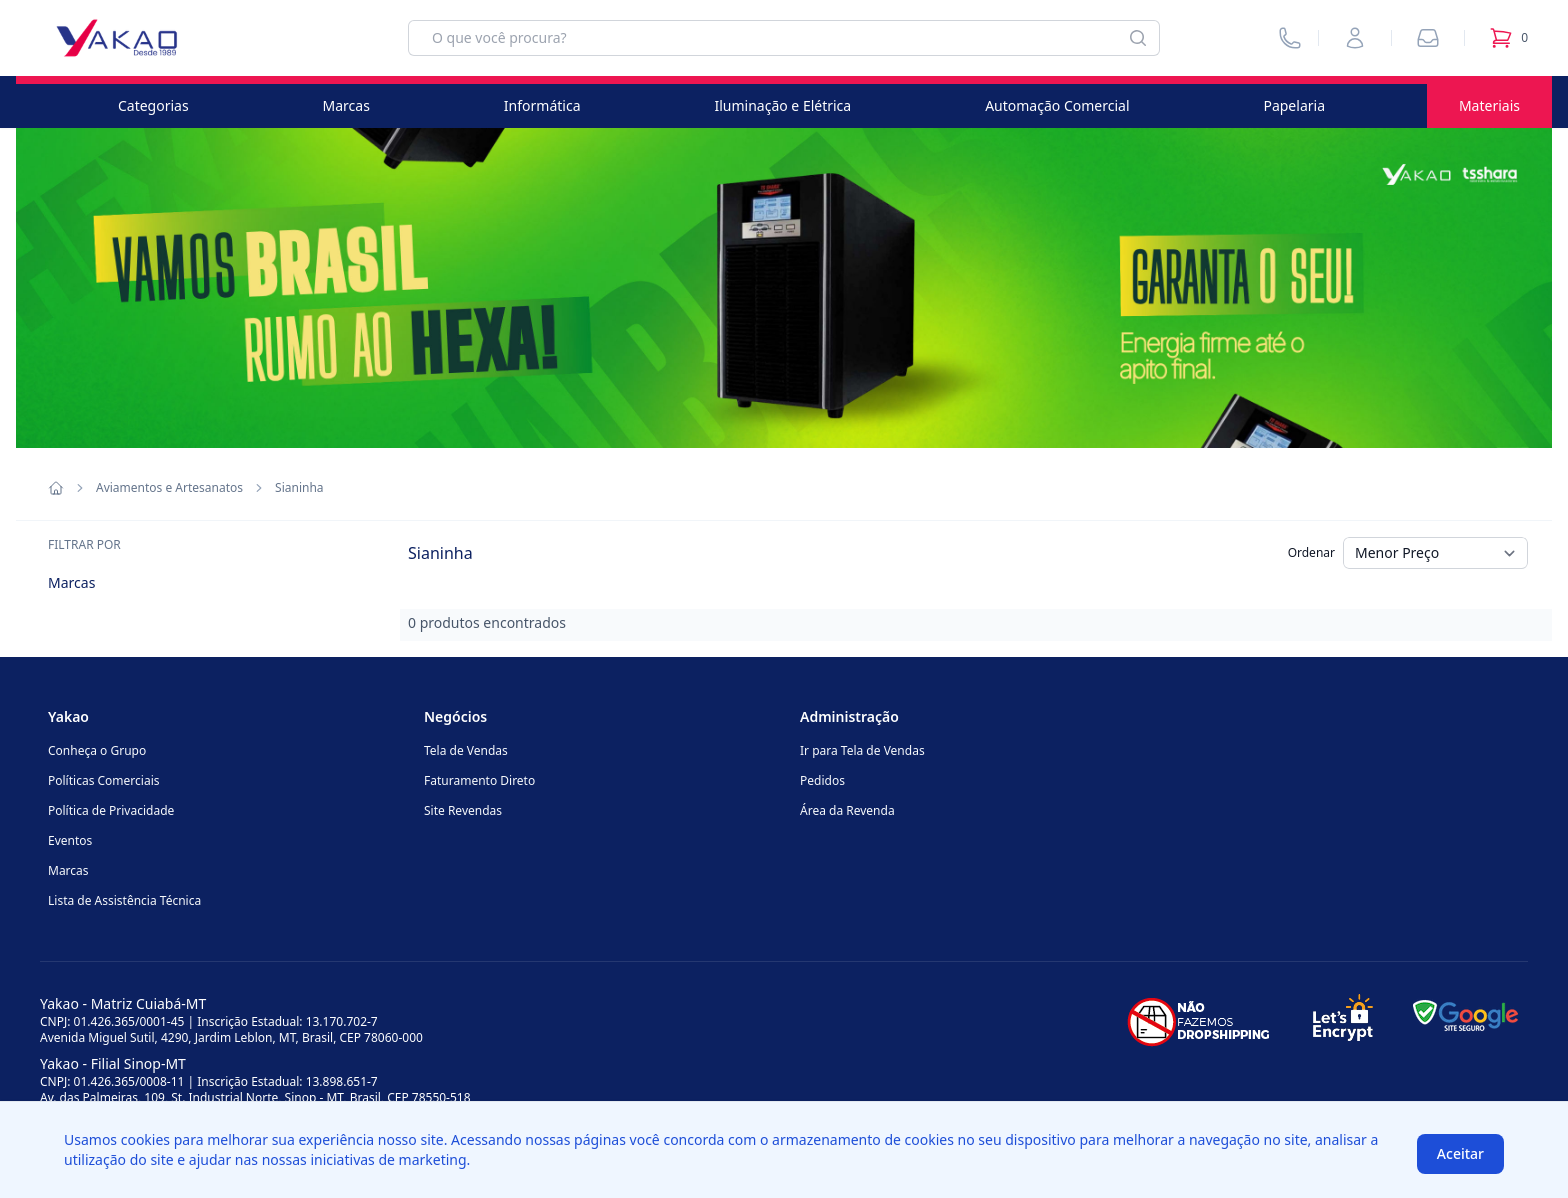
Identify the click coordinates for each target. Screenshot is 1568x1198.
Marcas (346, 105)
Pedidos (822, 780)
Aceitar (1460, 1153)
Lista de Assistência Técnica (124, 900)
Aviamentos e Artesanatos (169, 488)
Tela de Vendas (466, 750)
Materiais (1489, 105)
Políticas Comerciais (103, 780)
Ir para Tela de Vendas (862, 750)
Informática (542, 105)
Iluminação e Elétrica (782, 105)
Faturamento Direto (479, 780)
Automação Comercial (1057, 105)
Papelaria (1294, 105)
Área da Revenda (847, 810)
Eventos (70, 840)
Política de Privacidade (111, 810)
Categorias (153, 105)
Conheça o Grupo (97, 750)
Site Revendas (463, 810)
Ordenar (1311, 552)
